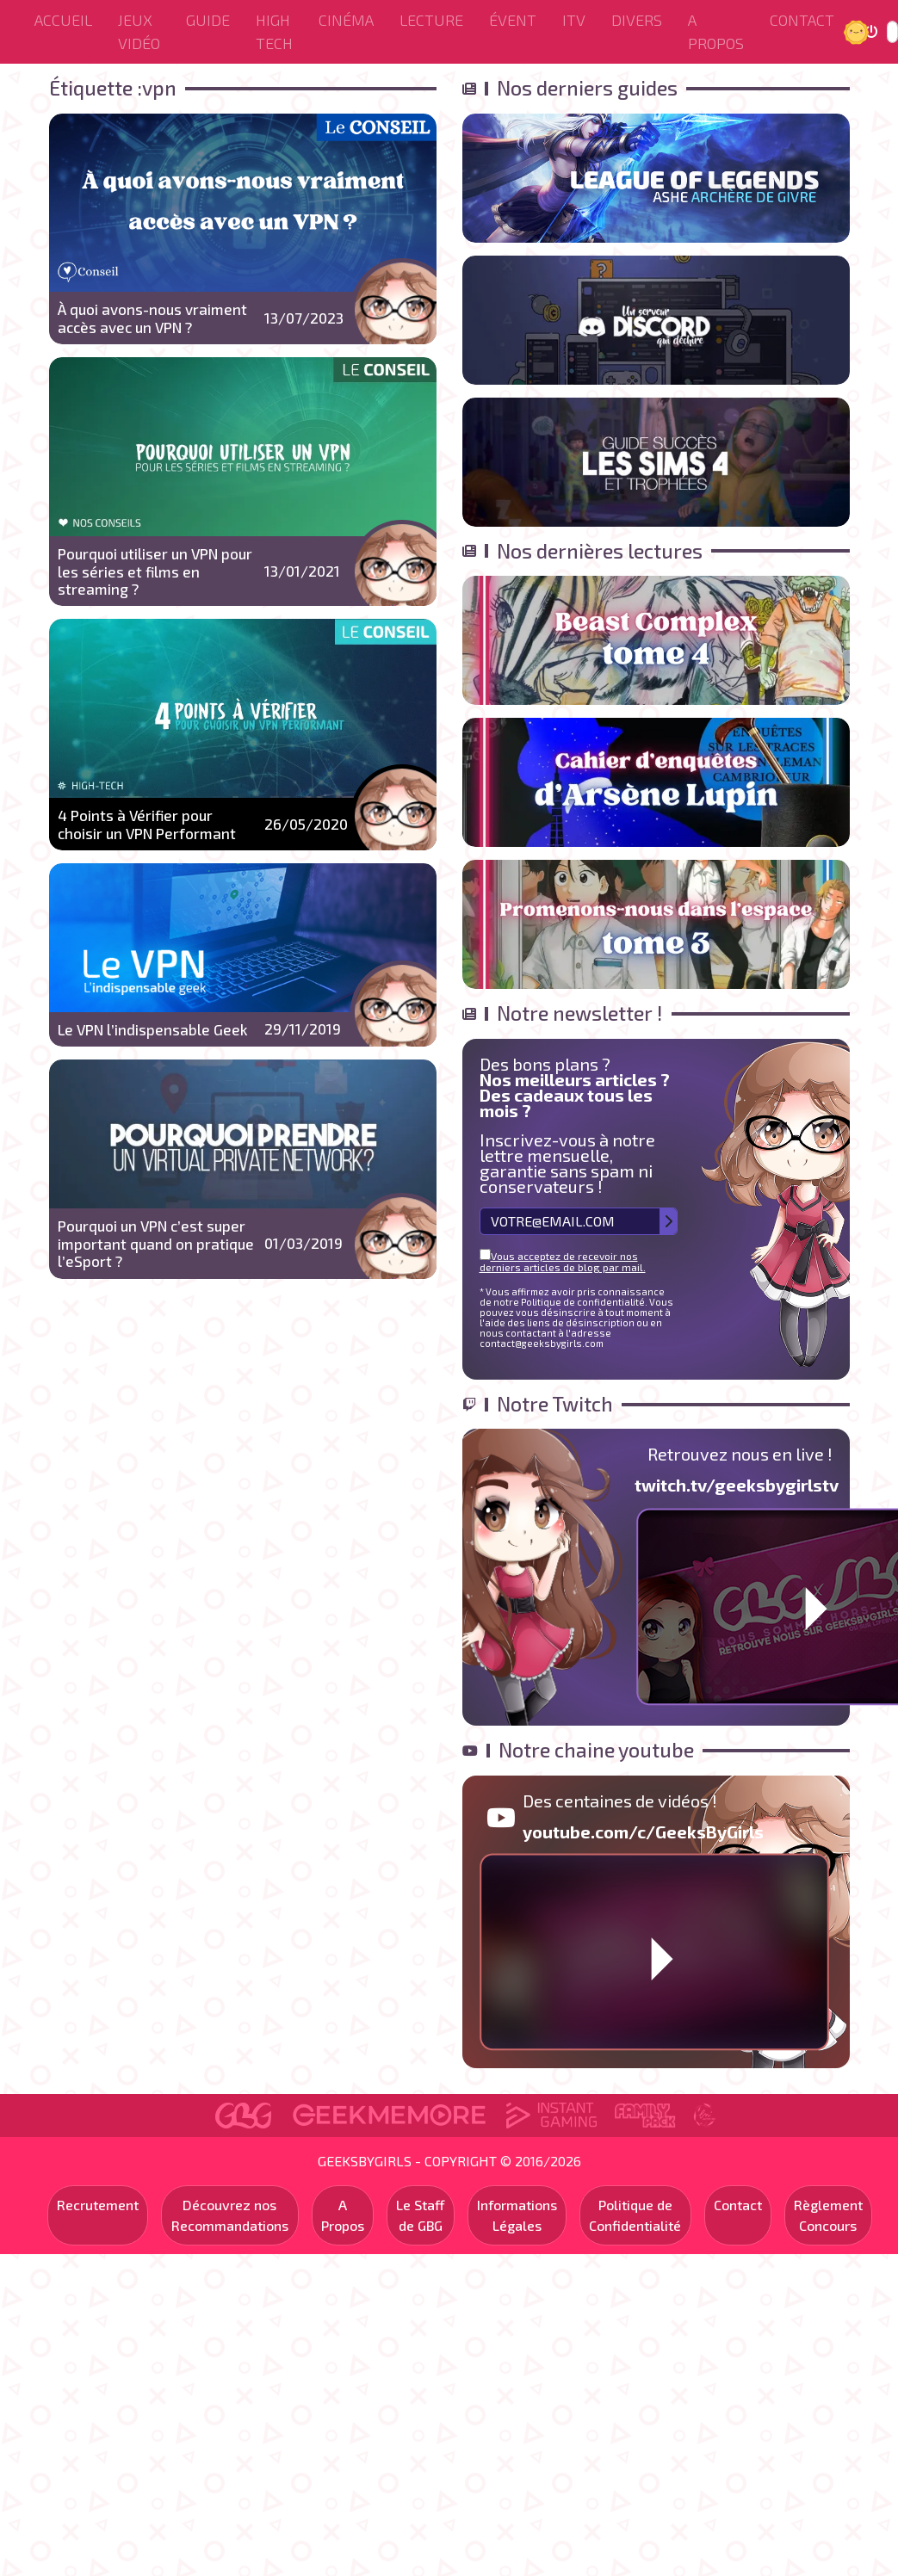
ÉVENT (512, 19)
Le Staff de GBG (420, 2214)
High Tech (274, 31)
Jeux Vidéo (139, 31)
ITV (573, 19)
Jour (858, 31)
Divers (636, 19)
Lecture (431, 19)
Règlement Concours (828, 2214)
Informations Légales (517, 2214)
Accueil (63, 19)
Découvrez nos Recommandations (229, 2214)
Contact (802, 19)
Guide (208, 19)
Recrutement (98, 2204)
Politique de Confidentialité (635, 2214)
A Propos (716, 31)
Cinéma (346, 19)
